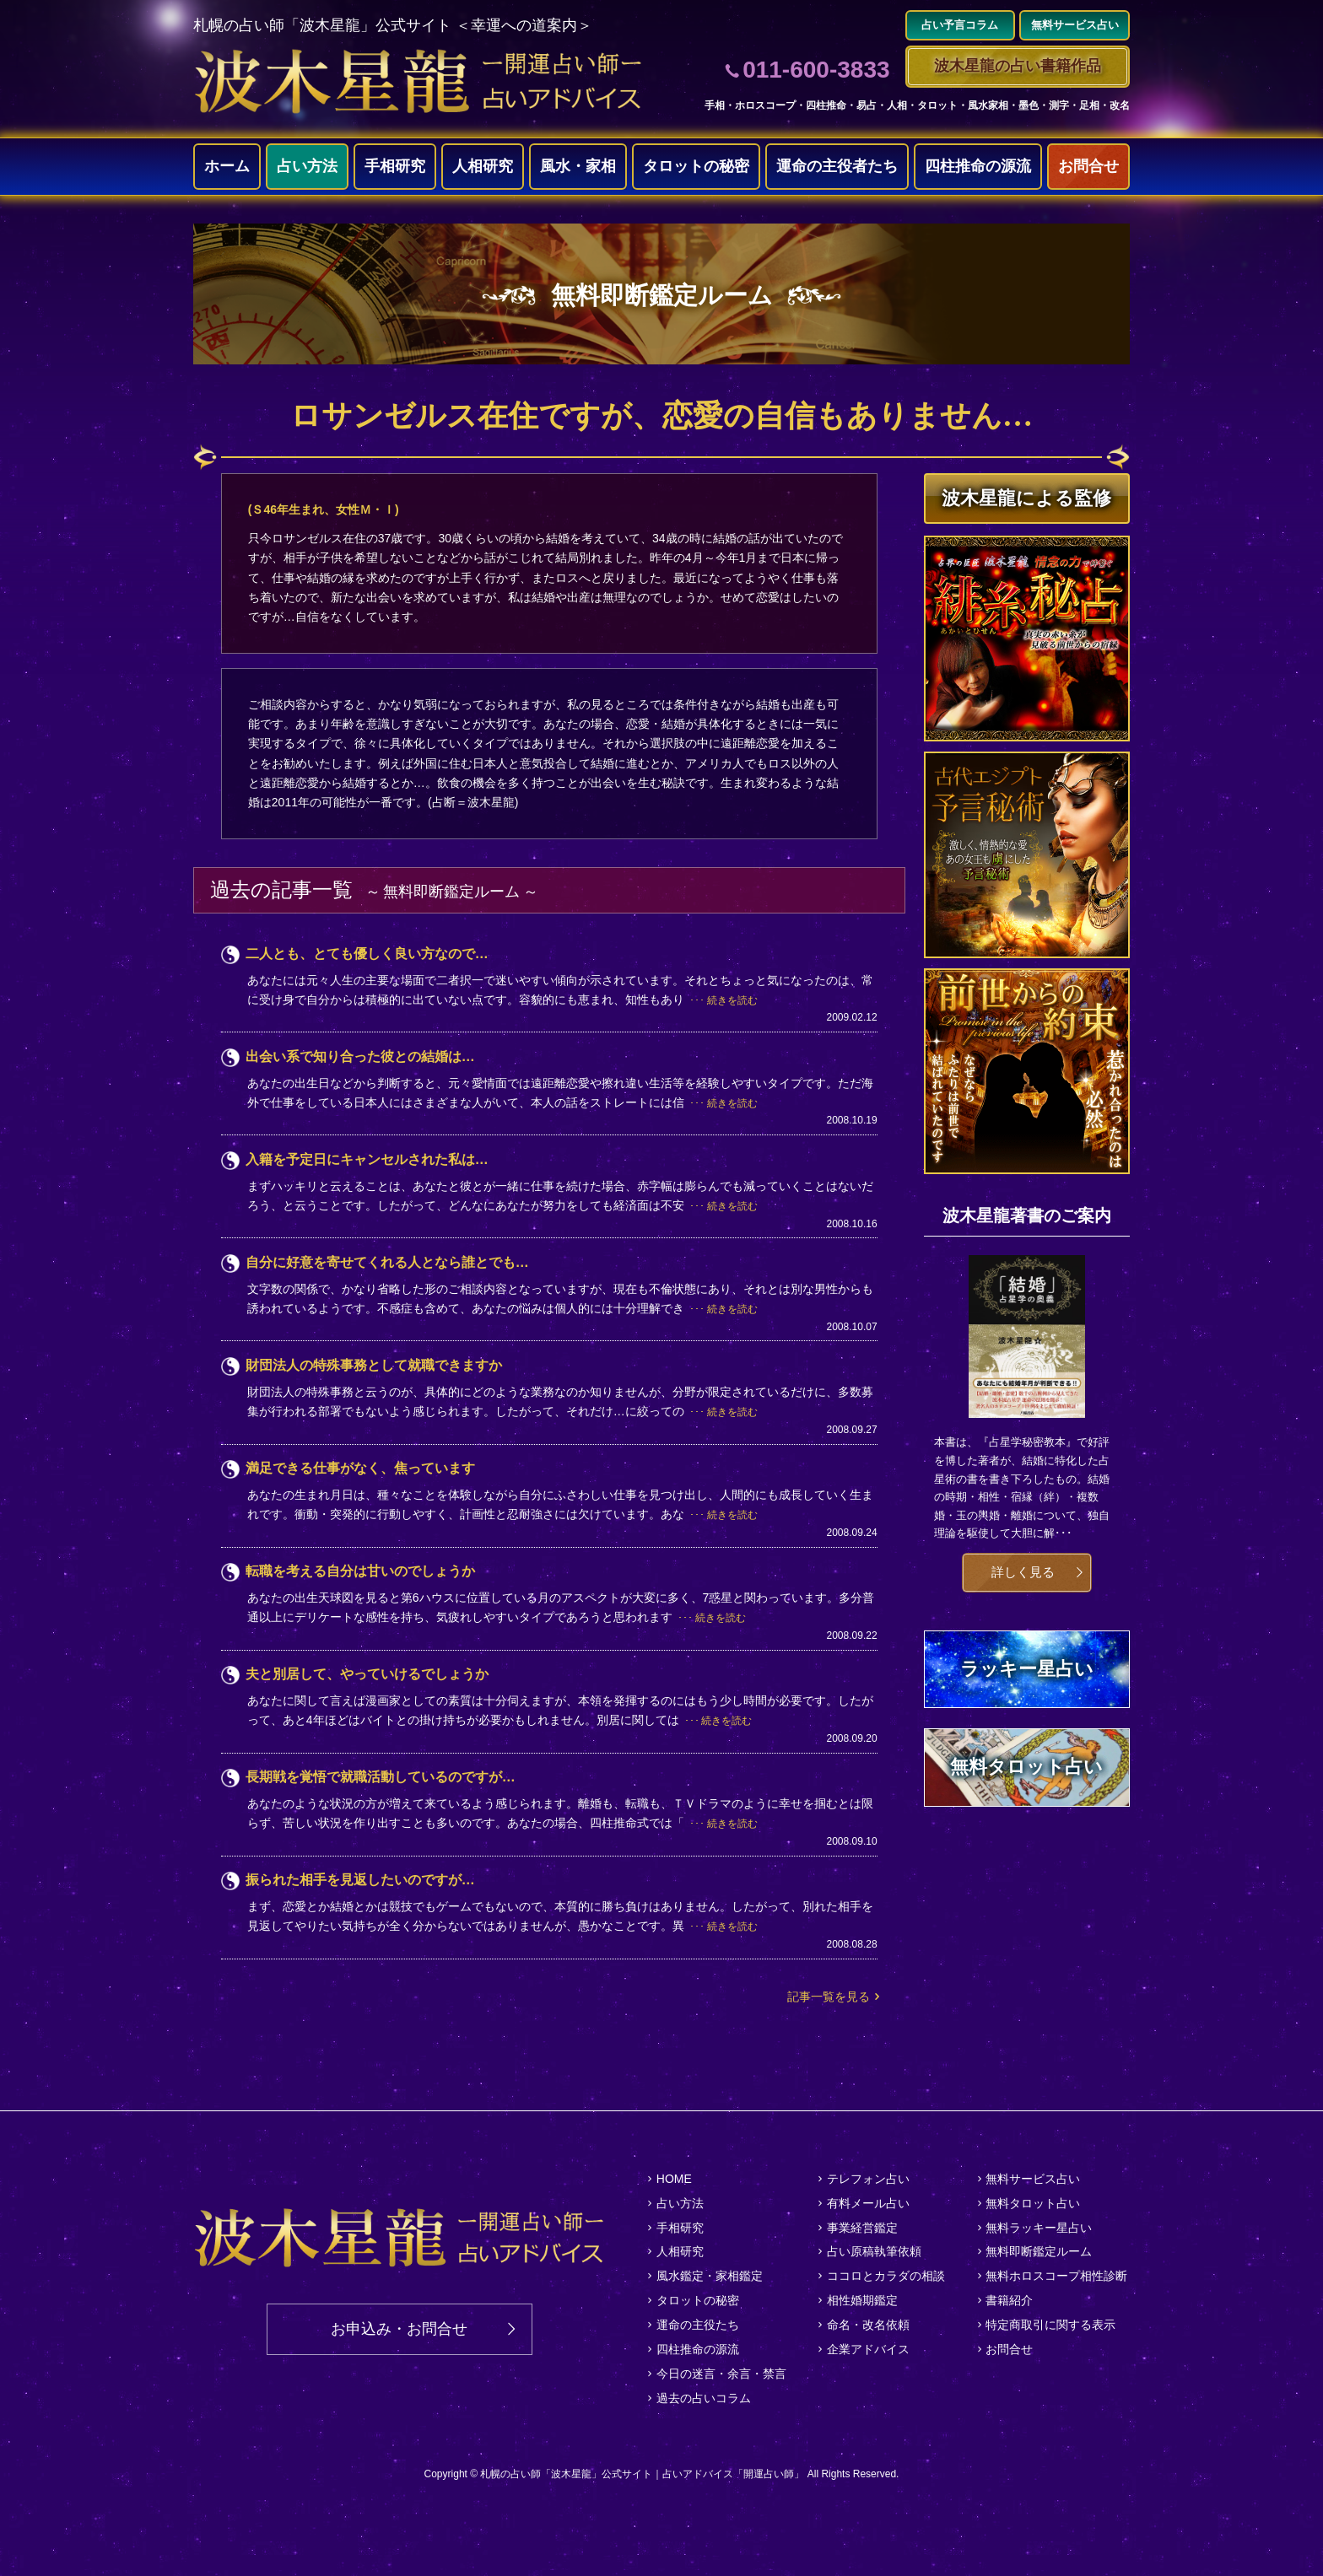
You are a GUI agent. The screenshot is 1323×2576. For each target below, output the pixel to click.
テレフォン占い (868, 2178)
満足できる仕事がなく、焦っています (360, 1468)
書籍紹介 (1009, 2300)
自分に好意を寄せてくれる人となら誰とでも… (387, 1262)
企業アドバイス (868, 2349)
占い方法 (307, 166)
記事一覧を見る (828, 1996)
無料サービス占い (1033, 2178)
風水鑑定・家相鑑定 (709, 2275)
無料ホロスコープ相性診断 (1056, 2275)
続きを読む (732, 1000)
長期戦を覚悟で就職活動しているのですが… (381, 1777)
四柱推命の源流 (978, 166)
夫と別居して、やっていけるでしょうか (367, 1674)
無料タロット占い (1033, 2203)
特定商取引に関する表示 (1050, 2324)
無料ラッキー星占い (1039, 2227)
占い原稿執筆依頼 (874, 2251)
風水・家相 (578, 166)
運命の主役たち (697, 2324)
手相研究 (394, 166)
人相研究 (482, 166)
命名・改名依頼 (868, 2324)
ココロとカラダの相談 (886, 2275)
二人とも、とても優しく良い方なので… (367, 953)
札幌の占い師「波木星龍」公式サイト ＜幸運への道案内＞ (392, 25)
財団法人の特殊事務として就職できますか (374, 1365)
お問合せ (1088, 166)
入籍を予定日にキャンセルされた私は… (367, 1159)
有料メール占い (868, 2203)
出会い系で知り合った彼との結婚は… (360, 1056)
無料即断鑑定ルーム (1039, 2251)
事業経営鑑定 (862, 2227)
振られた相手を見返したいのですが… (360, 1880)
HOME (674, 2178)
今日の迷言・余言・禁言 (721, 2373)
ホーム (227, 166)
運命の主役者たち (837, 166)
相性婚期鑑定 (862, 2300)
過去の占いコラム (703, 2398)
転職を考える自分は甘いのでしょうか (360, 1571)
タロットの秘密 (696, 166)
